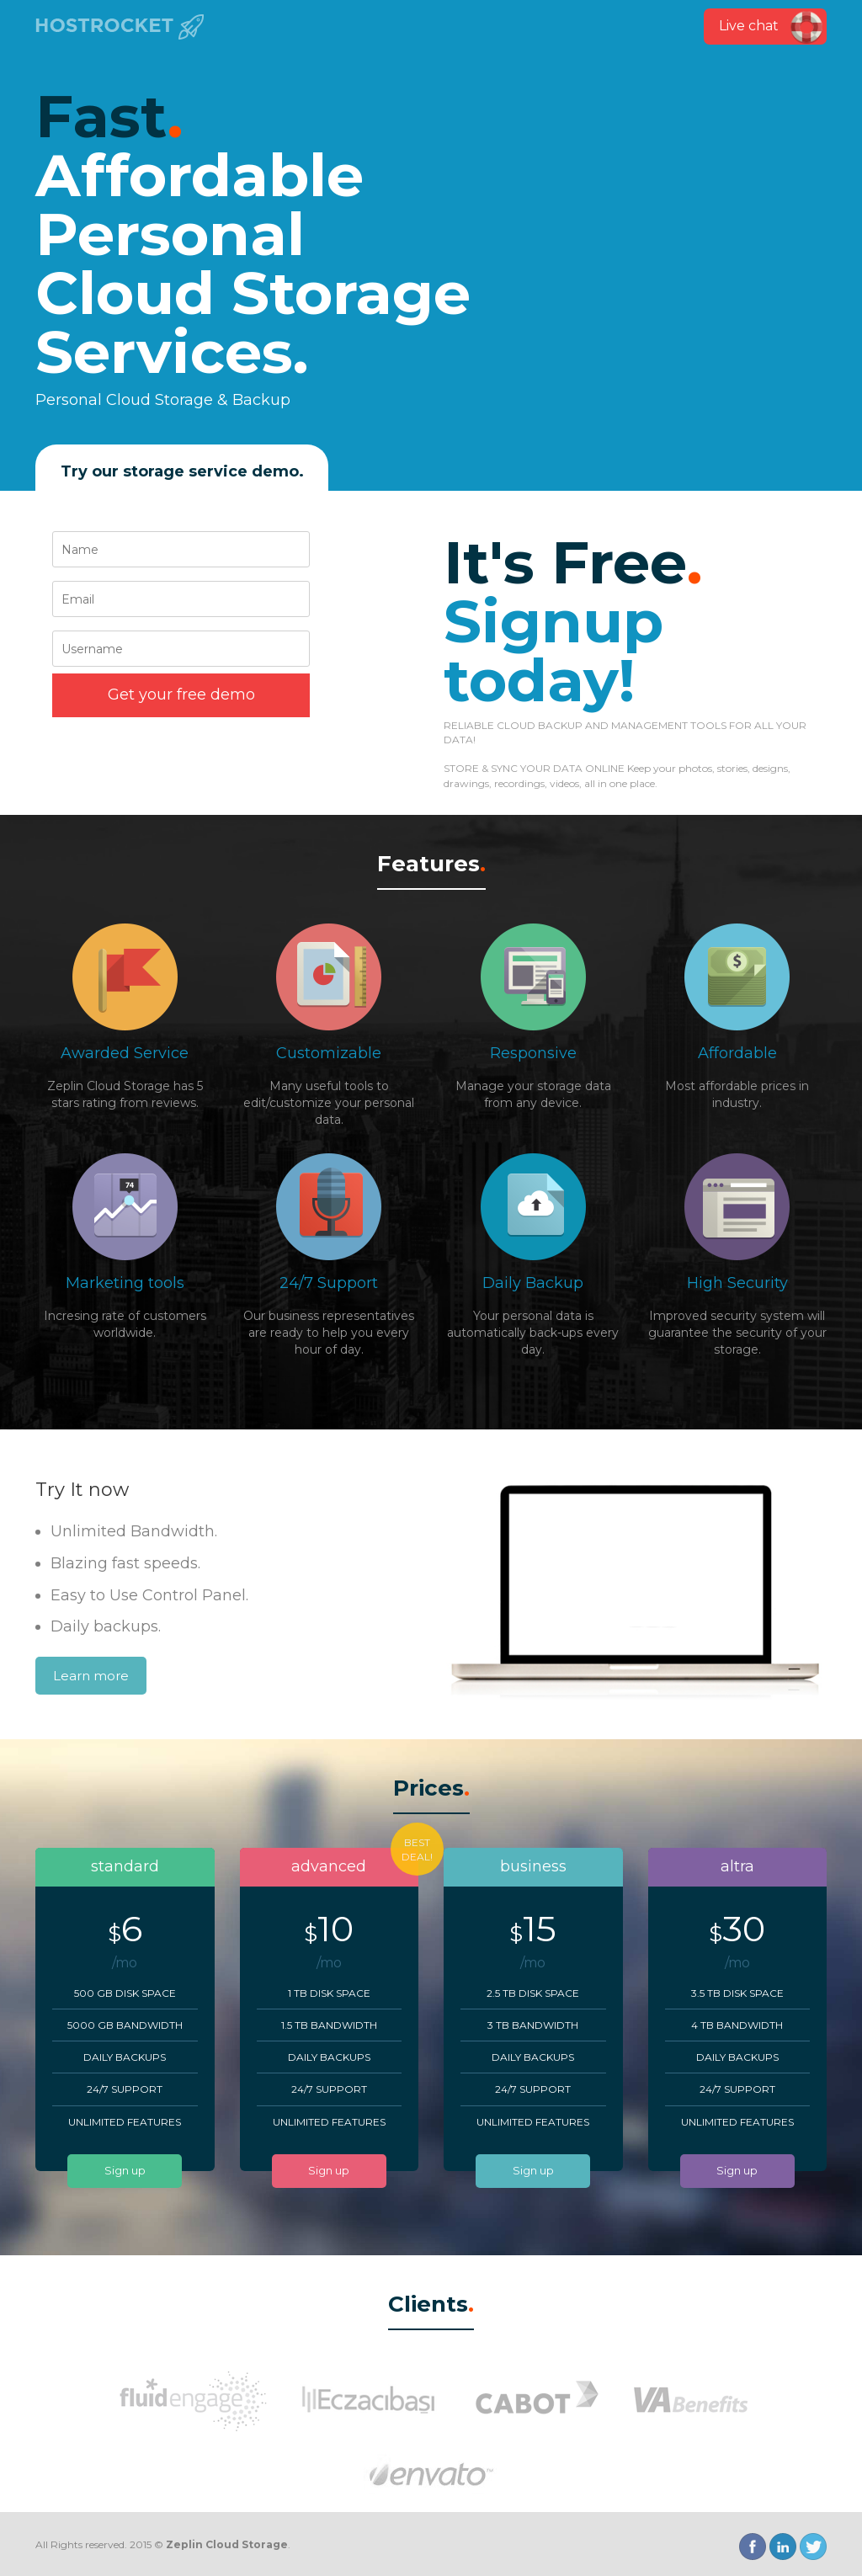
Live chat (749, 26)
